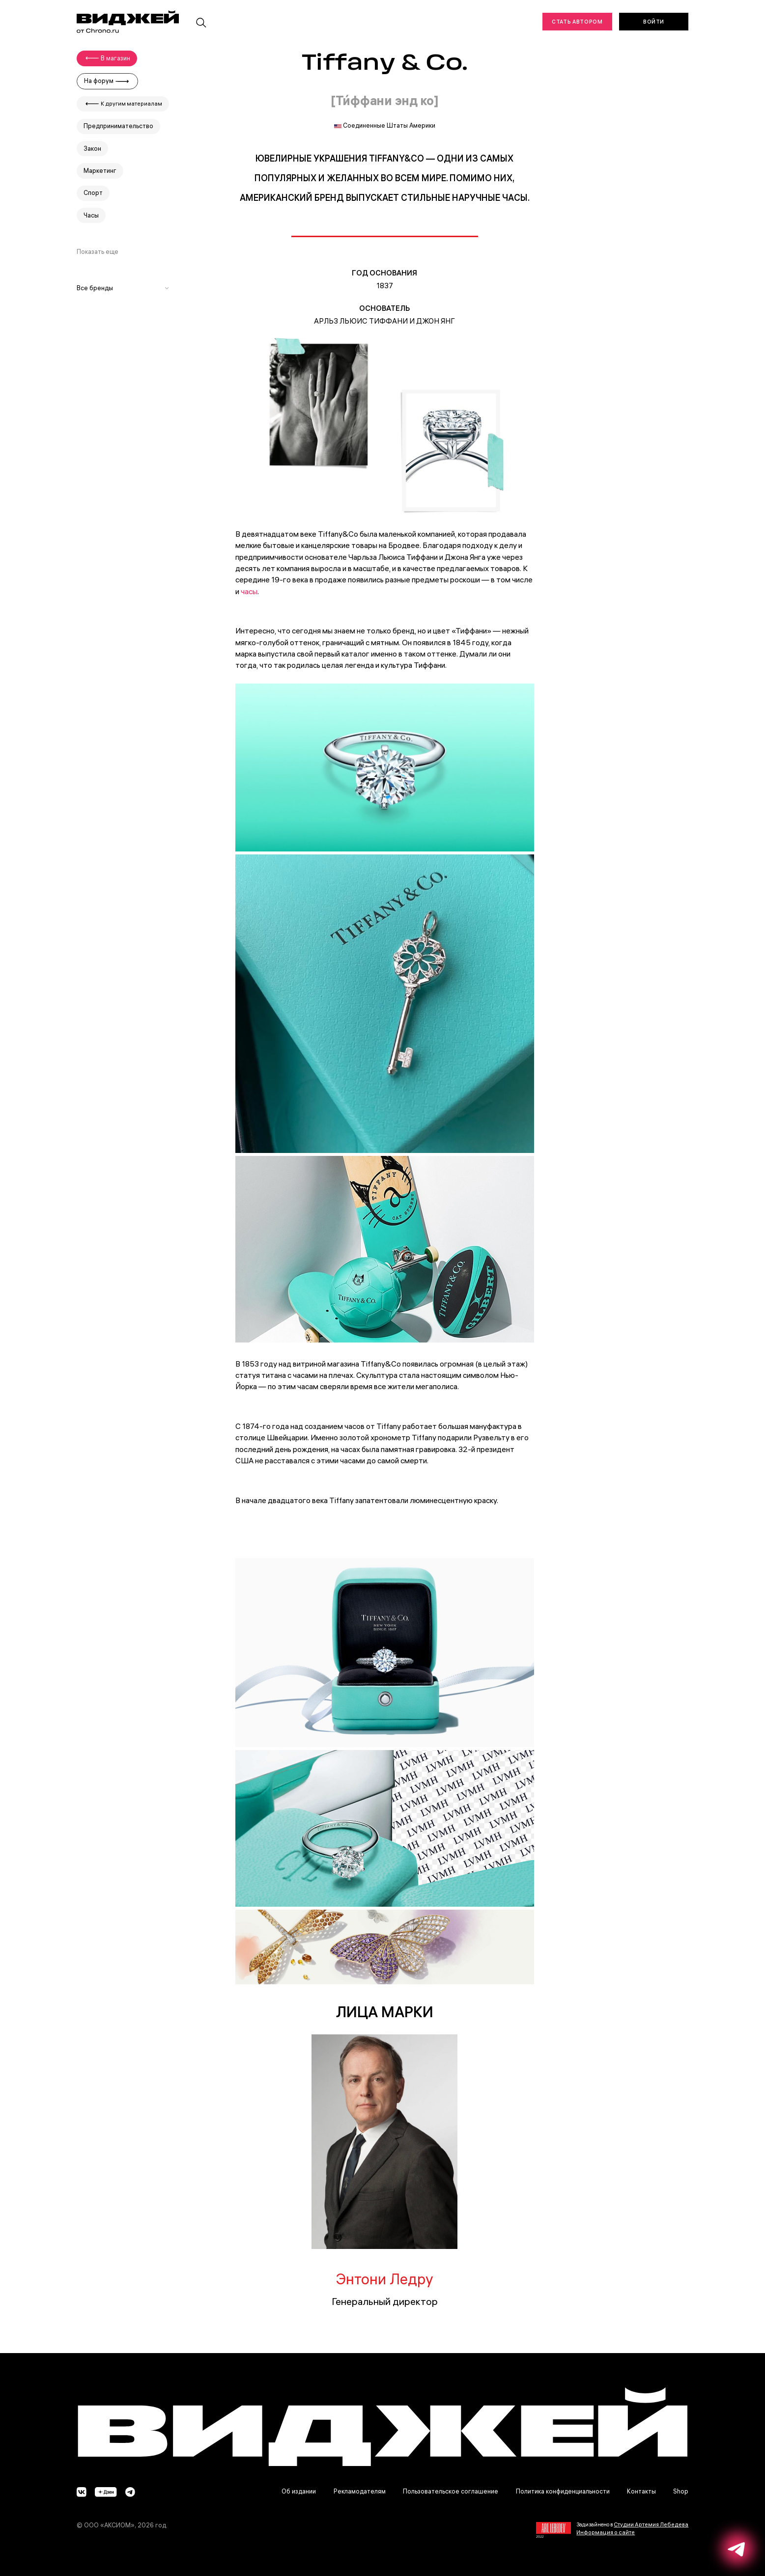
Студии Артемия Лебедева (651, 2524)
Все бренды (123, 288)
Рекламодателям (360, 2491)
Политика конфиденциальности (563, 2491)
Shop (680, 2491)
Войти (653, 22)
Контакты (641, 2491)
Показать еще (97, 251)
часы (249, 591)
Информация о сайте (605, 2532)
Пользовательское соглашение (450, 2491)
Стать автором (577, 22)
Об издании (299, 2491)
